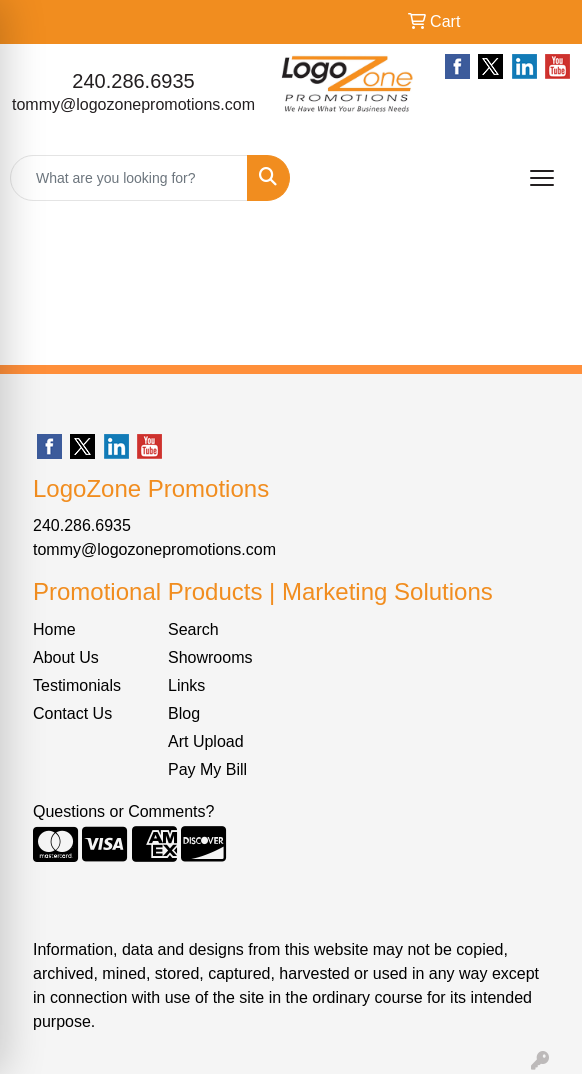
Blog (184, 713)
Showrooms (210, 657)
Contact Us (72, 713)
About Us (66, 657)
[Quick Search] (129, 178)
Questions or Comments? (123, 811)
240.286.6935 (133, 81)
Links (186, 685)
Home (54, 629)
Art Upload (206, 741)
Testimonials (77, 685)
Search (193, 629)
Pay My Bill (207, 769)
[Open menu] (542, 178)
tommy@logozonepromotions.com (133, 104)
